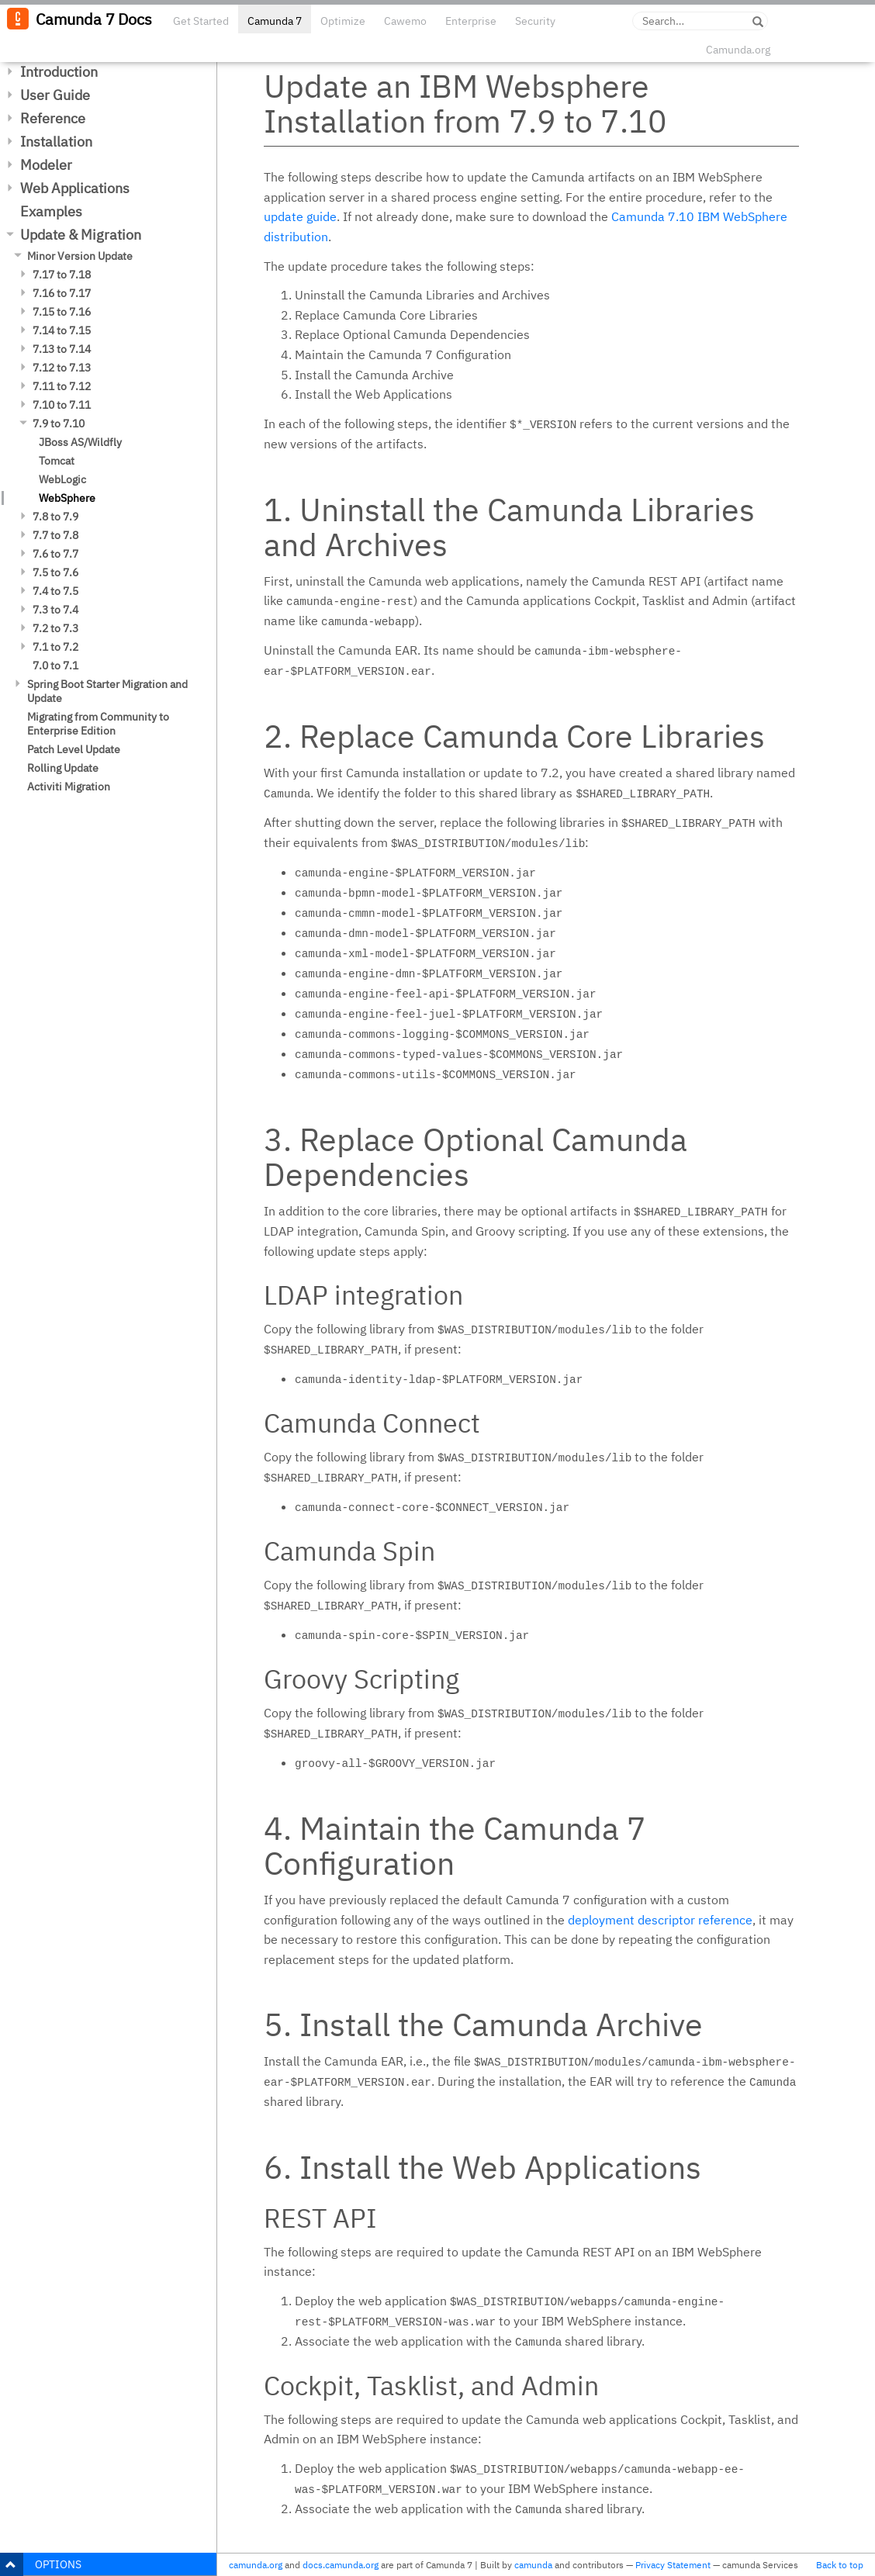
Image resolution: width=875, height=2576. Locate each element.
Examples (51, 211)
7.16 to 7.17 (62, 293)
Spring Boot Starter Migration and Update (107, 691)
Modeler (46, 165)
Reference (52, 118)
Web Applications (75, 188)
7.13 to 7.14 (62, 349)
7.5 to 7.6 (55, 572)
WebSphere (67, 498)
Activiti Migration (68, 787)
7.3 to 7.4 (55, 610)
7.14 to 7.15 (62, 330)
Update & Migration (80, 235)
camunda (533, 2565)
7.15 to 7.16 (62, 312)
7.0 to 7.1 (55, 666)
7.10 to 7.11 (62, 405)
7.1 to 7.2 (55, 647)
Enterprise (470, 21)
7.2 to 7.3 (55, 628)
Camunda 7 (274, 21)
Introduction (59, 72)
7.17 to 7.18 (62, 275)
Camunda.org (738, 50)
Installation (56, 141)
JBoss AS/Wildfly (80, 442)
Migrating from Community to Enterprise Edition (98, 724)
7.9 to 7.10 (59, 423)
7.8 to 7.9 (55, 517)
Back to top (839, 2565)
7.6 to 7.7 (55, 554)
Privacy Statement (673, 2565)
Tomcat (56, 461)
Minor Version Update (80, 256)
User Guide (55, 95)
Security (535, 21)
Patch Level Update (73, 749)
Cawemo (405, 21)
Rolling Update (63, 768)
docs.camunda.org (341, 2565)
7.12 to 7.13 (62, 368)
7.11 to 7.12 (62, 386)
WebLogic (62, 479)
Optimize (342, 21)
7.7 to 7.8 (55, 535)
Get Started (201, 21)
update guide (300, 216)
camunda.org (255, 2565)
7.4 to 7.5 (55, 591)
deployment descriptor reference (660, 1920)
